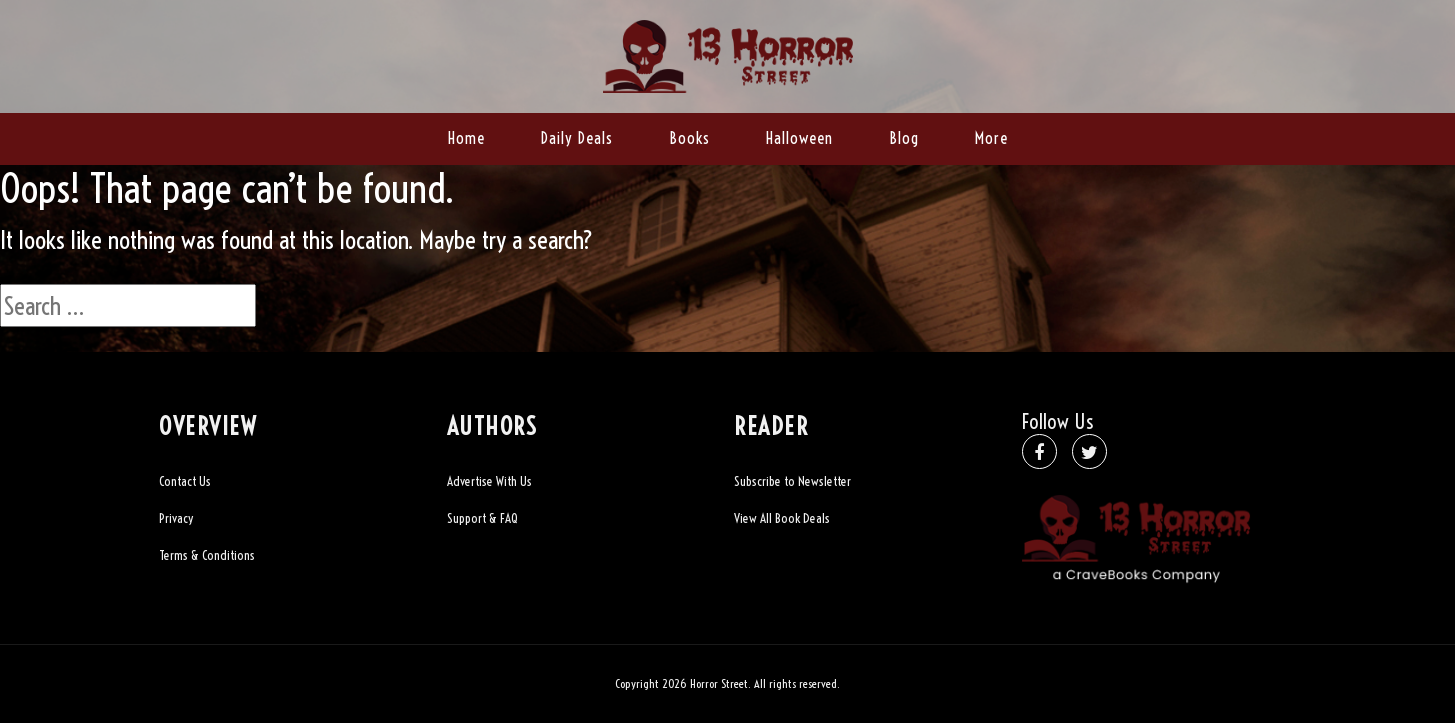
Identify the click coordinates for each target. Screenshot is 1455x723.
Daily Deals (577, 138)
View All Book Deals (782, 518)
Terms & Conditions (207, 555)
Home (466, 138)
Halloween (799, 138)
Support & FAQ (482, 518)
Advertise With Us (489, 481)
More (991, 138)
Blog (904, 138)
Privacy (176, 518)
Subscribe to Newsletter (792, 481)
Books (689, 138)
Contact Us (185, 481)
